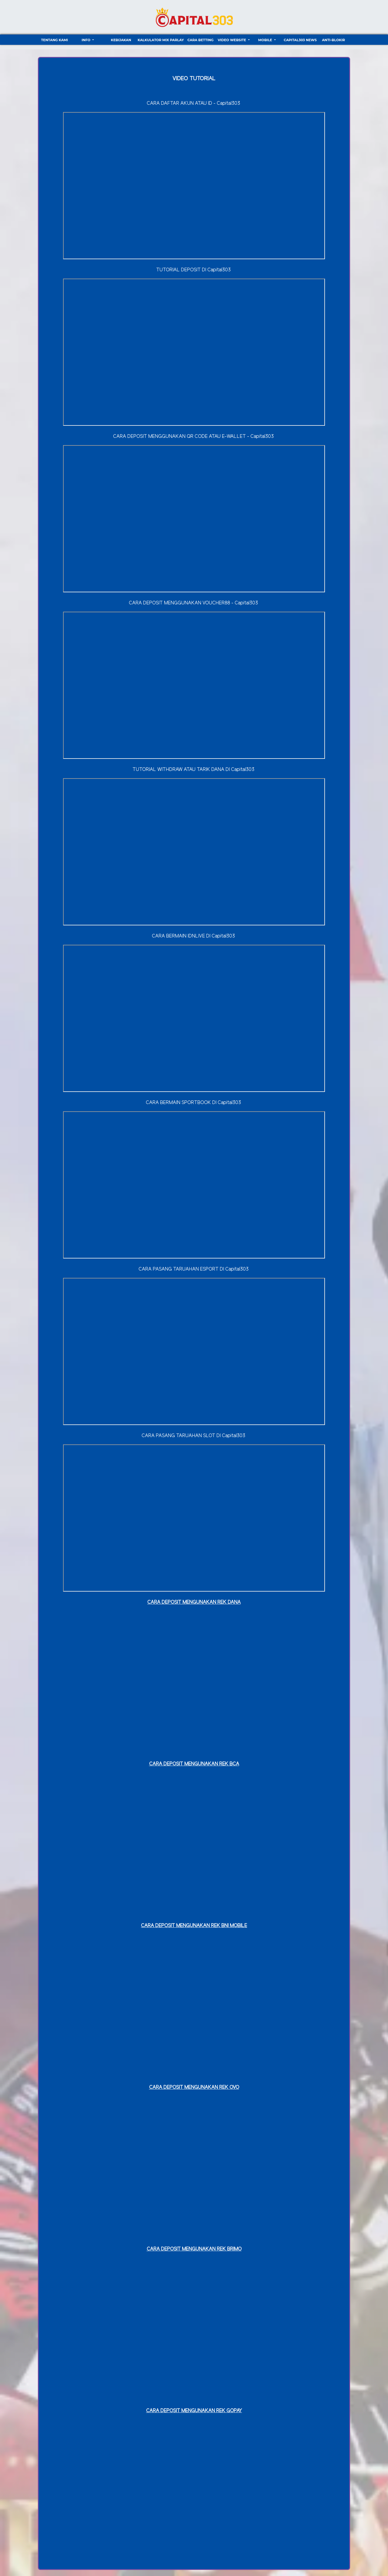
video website (232, 40)
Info (86, 40)
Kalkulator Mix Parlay (161, 40)
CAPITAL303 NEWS (300, 40)
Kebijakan (121, 40)
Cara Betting (200, 40)
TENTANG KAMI (54, 40)
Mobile (265, 40)
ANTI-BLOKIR (333, 40)
